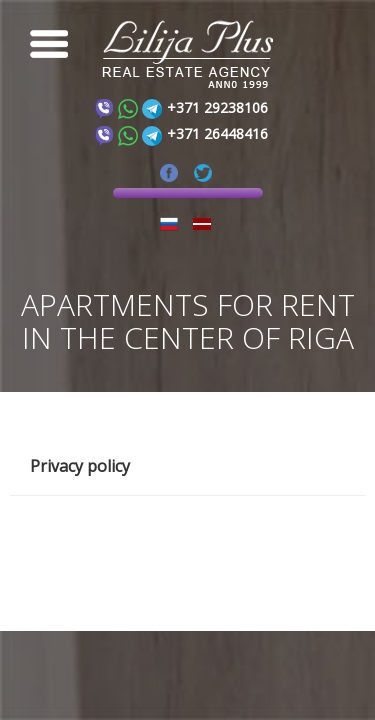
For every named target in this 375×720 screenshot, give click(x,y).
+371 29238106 (217, 107)
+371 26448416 (217, 133)
